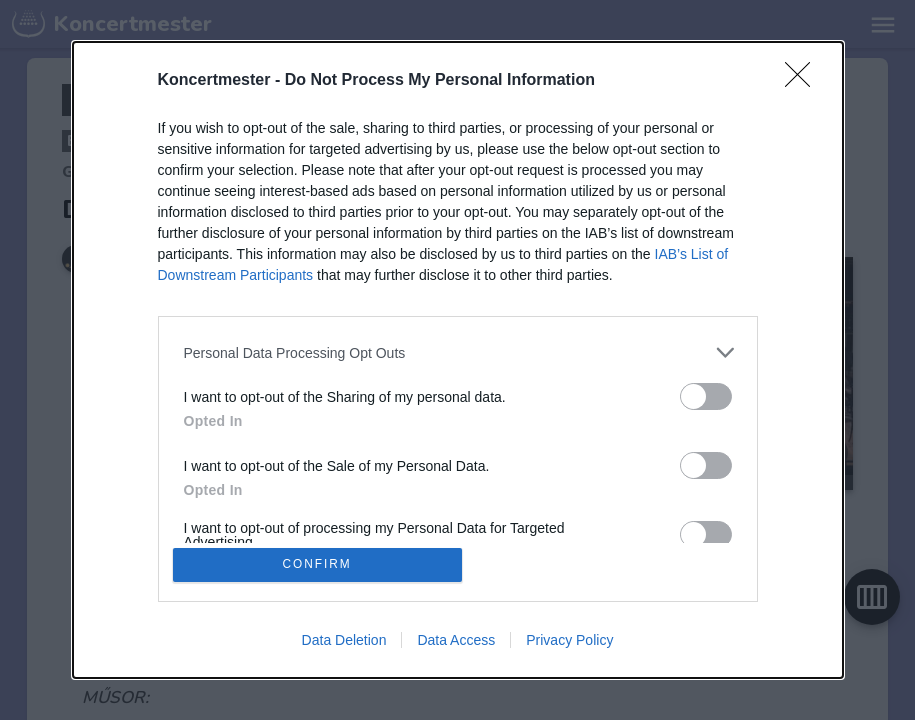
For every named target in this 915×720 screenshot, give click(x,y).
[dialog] (458, 360)
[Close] (804, 79)
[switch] (706, 394)
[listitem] (458, 350)
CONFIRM (319, 564)
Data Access (456, 642)
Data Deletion (344, 642)
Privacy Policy (569, 642)
